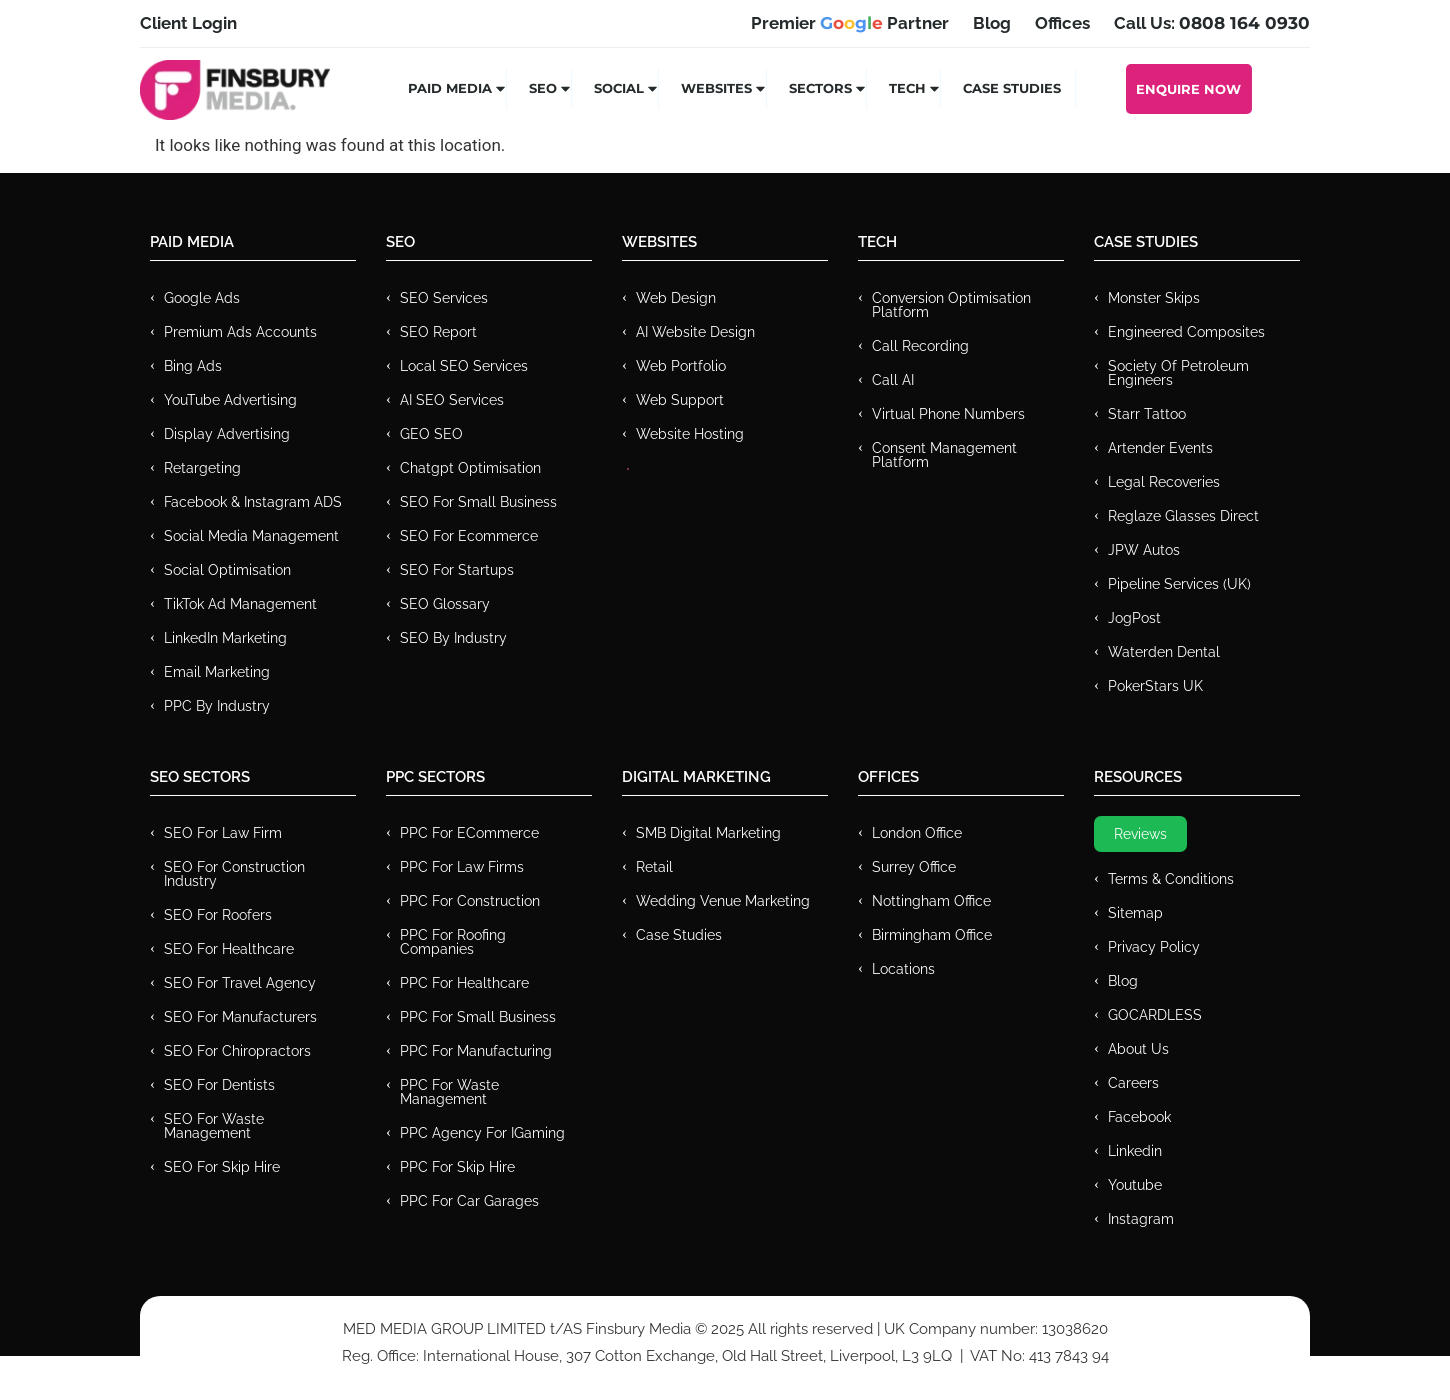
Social (626, 88)
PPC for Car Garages (469, 1201)
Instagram (1141, 1219)
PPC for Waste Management (449, 1092)
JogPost (1134, 618)
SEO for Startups (457, 570)
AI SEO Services (452, 400)
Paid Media (457, 88)
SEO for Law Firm (223, 833)
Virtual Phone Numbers (948, 414)
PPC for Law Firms (462, 867)
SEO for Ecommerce (469, 536)
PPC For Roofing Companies (453, 942)
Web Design (676, 298)
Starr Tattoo (1147, 414)
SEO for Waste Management (214, 1126)
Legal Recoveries (1164, 482)
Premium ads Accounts (240, 332)
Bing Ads (193, 366)
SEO (550, 88)
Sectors (828, 88)
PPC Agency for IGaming (482, 1133)
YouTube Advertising (230, 400)
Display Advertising (227, 434)
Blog (1123, 981)
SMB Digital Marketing (708, 833)
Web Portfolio (681, 366)
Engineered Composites (1186, 332)
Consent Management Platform (944, 455)
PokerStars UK (1155, 686)
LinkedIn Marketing (225, 638)
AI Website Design (695, 332)
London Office (917, 833)
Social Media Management (251, 536)
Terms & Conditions (1171, 879)
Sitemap (1135, 913)
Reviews (1140, 834)
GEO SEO (431, 434)
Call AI (893, 380)
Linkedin (1135, 1151)
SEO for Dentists (219, 1085)
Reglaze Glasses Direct (1183, 516)
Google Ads (202, 298)
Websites (724, 88)
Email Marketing (217, 672)
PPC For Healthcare (464, 983)
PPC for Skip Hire (457, 1167)
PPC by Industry (217, 706)
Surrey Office (914, 867)
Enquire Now (1188, 89)
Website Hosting (690, 434)
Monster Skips (1154, 298)
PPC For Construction (470, 901)
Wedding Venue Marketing (723, 901)
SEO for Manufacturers (240, 1017)
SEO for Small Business (478, 502)
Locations (903, 969)
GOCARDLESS (1155, 1015)
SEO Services (444, 298)
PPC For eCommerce (469, 833)
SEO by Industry (453, 638)
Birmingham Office (932, 935)
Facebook (1139, 1117)
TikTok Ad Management (240, 604)
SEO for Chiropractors (237, 1051)
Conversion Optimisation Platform (951, 305)
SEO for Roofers (218, 915)
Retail (654, 867)
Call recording (920, 346)
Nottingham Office (931, 901)
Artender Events (1160, 448)
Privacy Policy (1154, 947)
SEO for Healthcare (229, 949)
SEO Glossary (445, 604)
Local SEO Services (464, 366)
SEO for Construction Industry (234, 874)
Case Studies (1012, 88)
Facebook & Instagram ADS (253, 502)
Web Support (680, 400)
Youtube (1135, 1185)
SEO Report (438, 332)
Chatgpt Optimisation (470, 468)
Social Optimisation (227, 570)
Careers (1133, 1083)
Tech (915, 88)
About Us (1138, 1049)
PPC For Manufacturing (476, 1051)
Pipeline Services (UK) (1179, 584)
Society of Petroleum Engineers (1178, 373)
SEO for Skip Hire (222, 1167)
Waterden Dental (1164, 652)
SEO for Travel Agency (240, 983)
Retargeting (202, 468)
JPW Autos (1144, 550)
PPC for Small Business (478, 1017)
